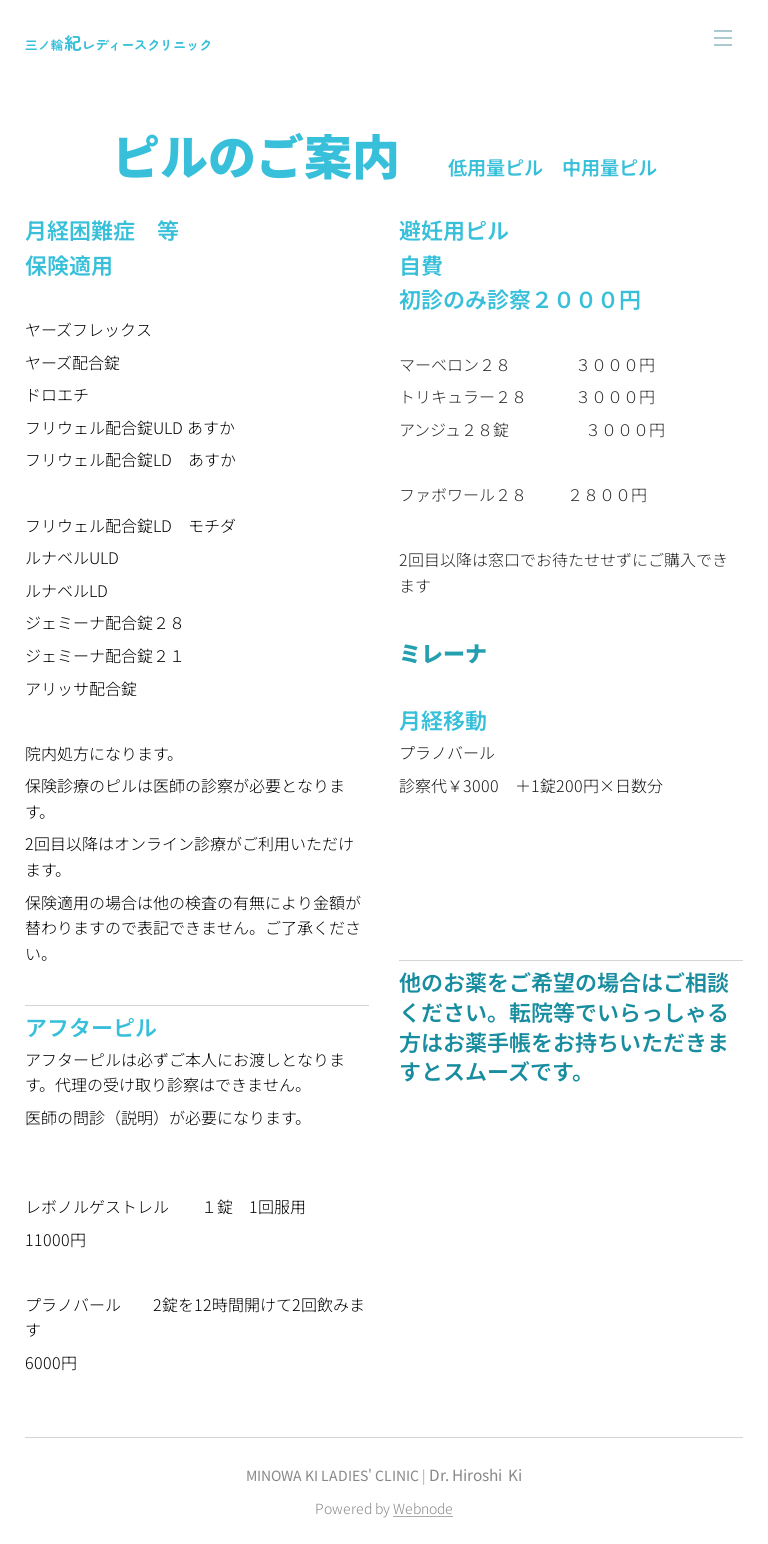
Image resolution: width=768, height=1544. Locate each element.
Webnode (423, 1508)
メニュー (723, 38)
